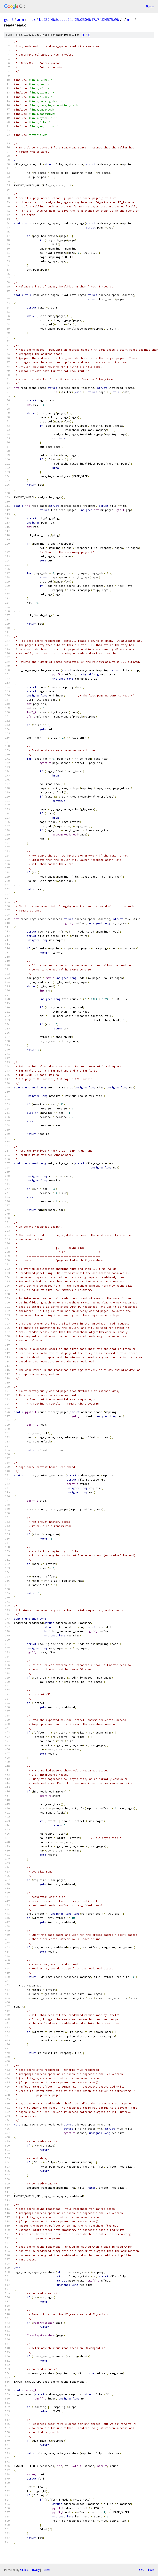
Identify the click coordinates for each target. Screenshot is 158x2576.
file (86, 35)
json (151, 2569)
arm (20, 19)
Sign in (150, 6)
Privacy (35, 2570)
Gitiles (24, 2570)
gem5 (9, 19)
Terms (46, 2570)
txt (141, 2569)
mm (130, 19)
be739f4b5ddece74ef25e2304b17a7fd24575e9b (79, 19)
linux (31, 19)
